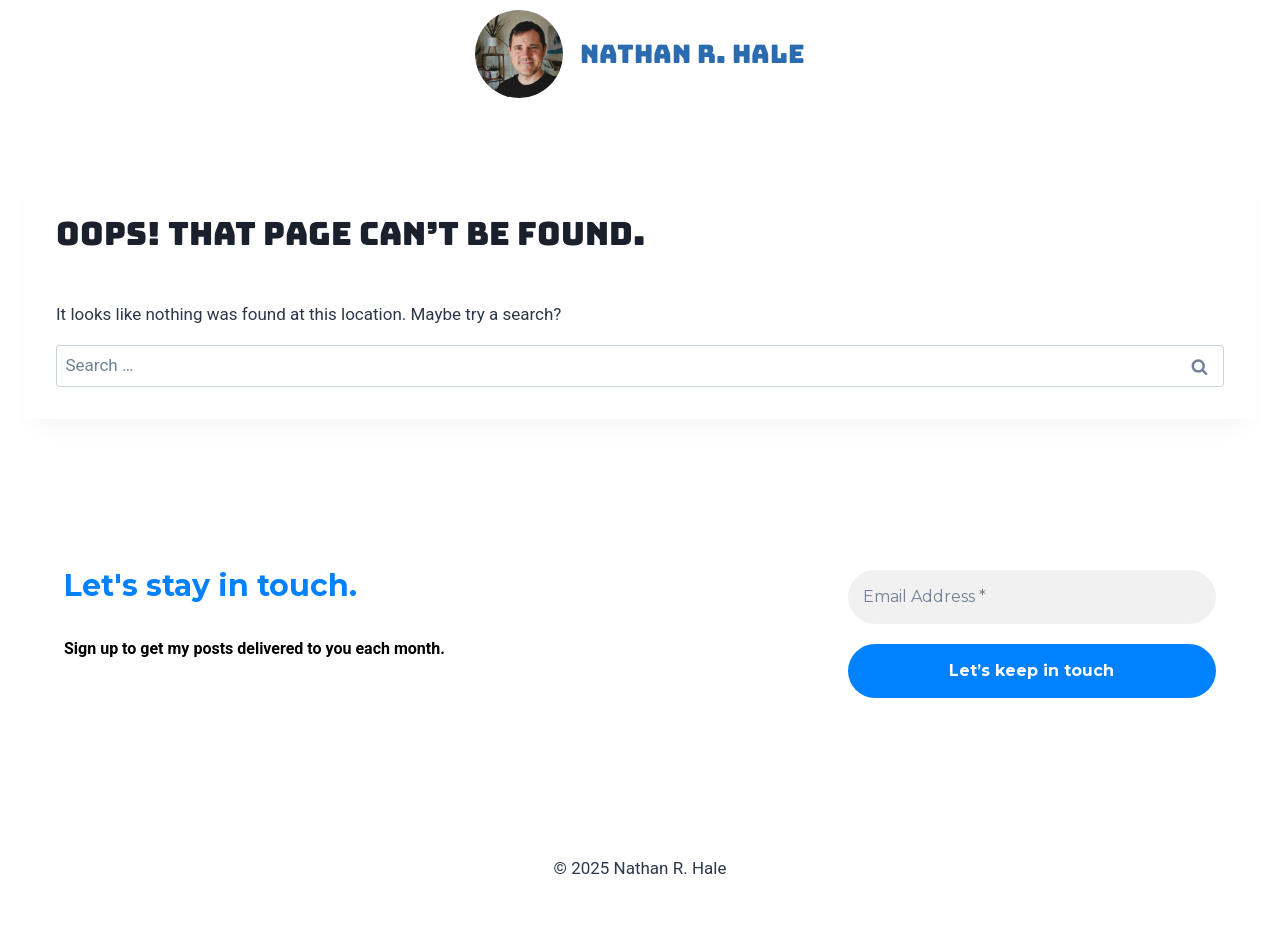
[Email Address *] (1032, 597)
